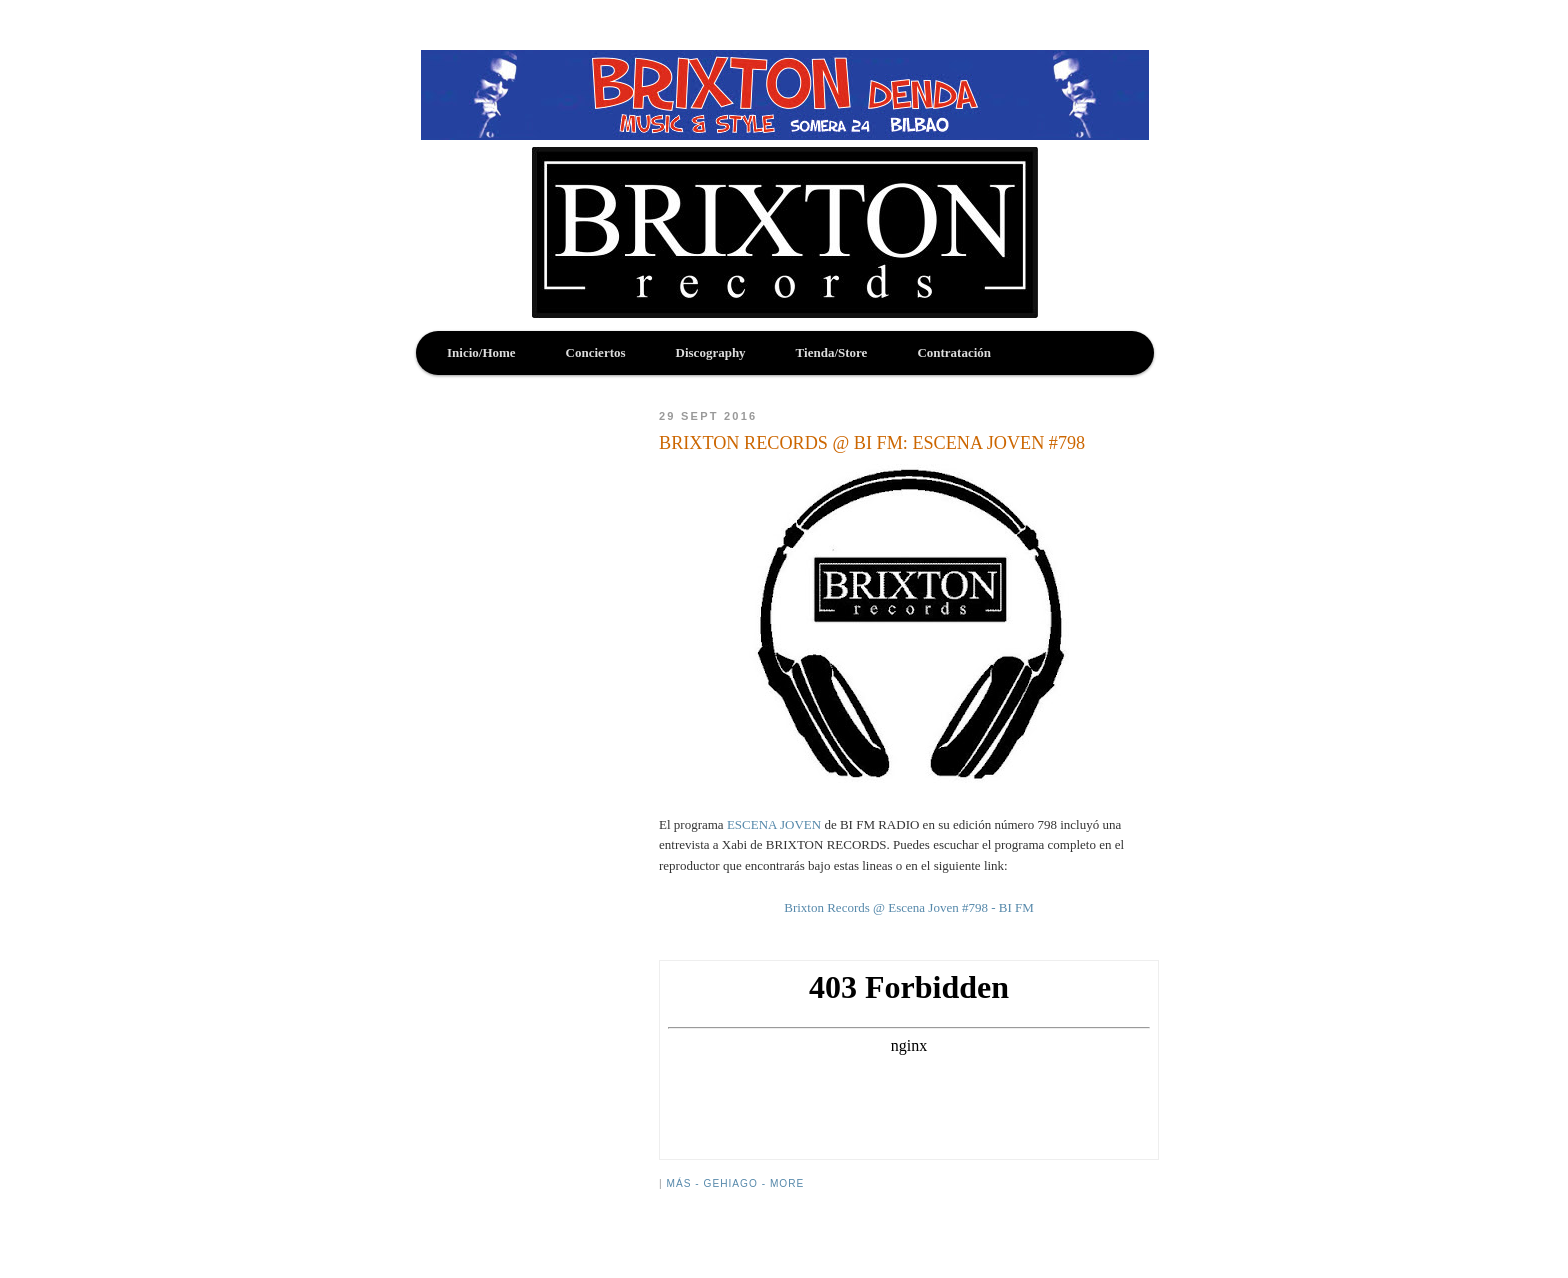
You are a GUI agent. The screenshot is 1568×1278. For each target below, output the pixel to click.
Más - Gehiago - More (735, 1183)
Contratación (954, 352)
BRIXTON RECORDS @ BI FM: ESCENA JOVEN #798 (872, 443)
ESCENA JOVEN (774, 824)
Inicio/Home (481, 352)
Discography (711, 352)
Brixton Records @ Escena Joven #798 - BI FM (909, 907)
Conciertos (596, 352)
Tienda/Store (832, 352)
